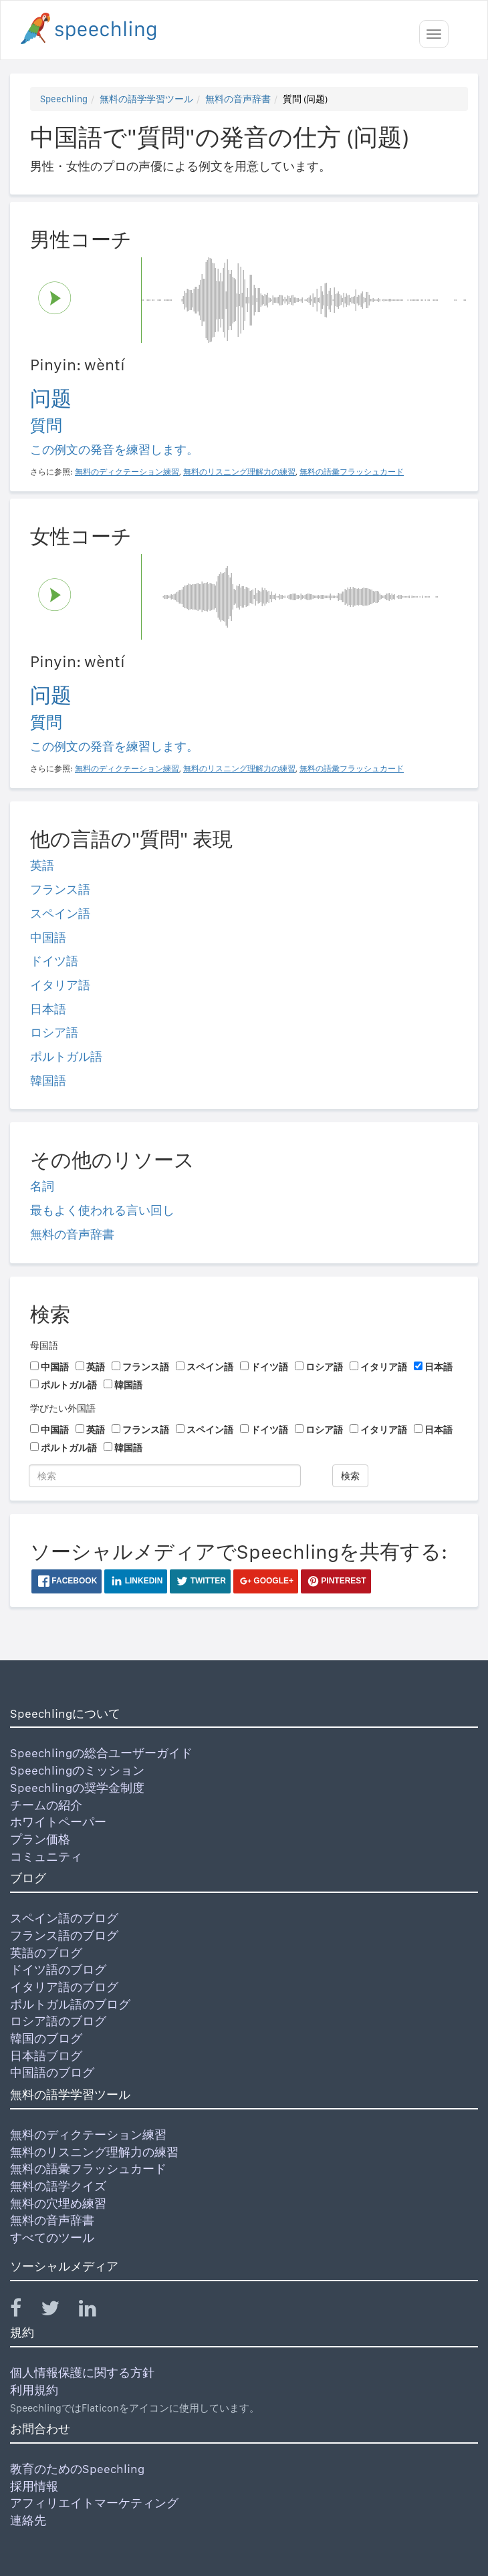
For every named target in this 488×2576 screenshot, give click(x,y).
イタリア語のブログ (64, 1987)
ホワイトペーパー (58, 1822)
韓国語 (48, 1080)
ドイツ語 (54, 961)
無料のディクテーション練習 (88, 2135)
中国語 (48, 937)
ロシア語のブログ (58, 2021)
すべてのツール (52, 2237)
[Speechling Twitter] (58, 2311)
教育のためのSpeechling (77, 2469)
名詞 (42, 1186)
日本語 (48, 1009)
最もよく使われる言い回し (102, 1210)
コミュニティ (46, 1856)
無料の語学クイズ (58, 2186)
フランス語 (60, 889)
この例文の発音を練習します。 (114, 449)
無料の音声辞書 (238, 99)
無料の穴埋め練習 (58, 2203)
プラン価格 (40, 1839)
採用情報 (34, 2486)
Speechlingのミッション (77, 1770)
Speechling (64, 99)
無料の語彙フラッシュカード (88, 2169)
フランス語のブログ (64, 1935)
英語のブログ (46, 1953)
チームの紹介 (46, 1805)
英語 (42, 865)
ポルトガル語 (66, 1056)
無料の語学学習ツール (146, 99)
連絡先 (28, 2520)
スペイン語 (60, 913)
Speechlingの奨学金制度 (77, 1788)
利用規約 (34, 2390)
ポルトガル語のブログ (70, 2004)
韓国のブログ (46, 2038)
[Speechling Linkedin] (96, 2311)
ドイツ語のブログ (58, 1969)
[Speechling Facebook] (24, 2311)
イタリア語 (60, 985)
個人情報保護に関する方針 (82, 2372)
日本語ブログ (46, 2056)
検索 (350, 1475)
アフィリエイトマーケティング (94, 2503)
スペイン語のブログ (64, 1918)
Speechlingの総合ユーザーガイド (101, 1753)
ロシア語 (54, 1032)
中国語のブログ (52, 2072)
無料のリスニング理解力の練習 (94, 2152)
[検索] (165, 1475)
